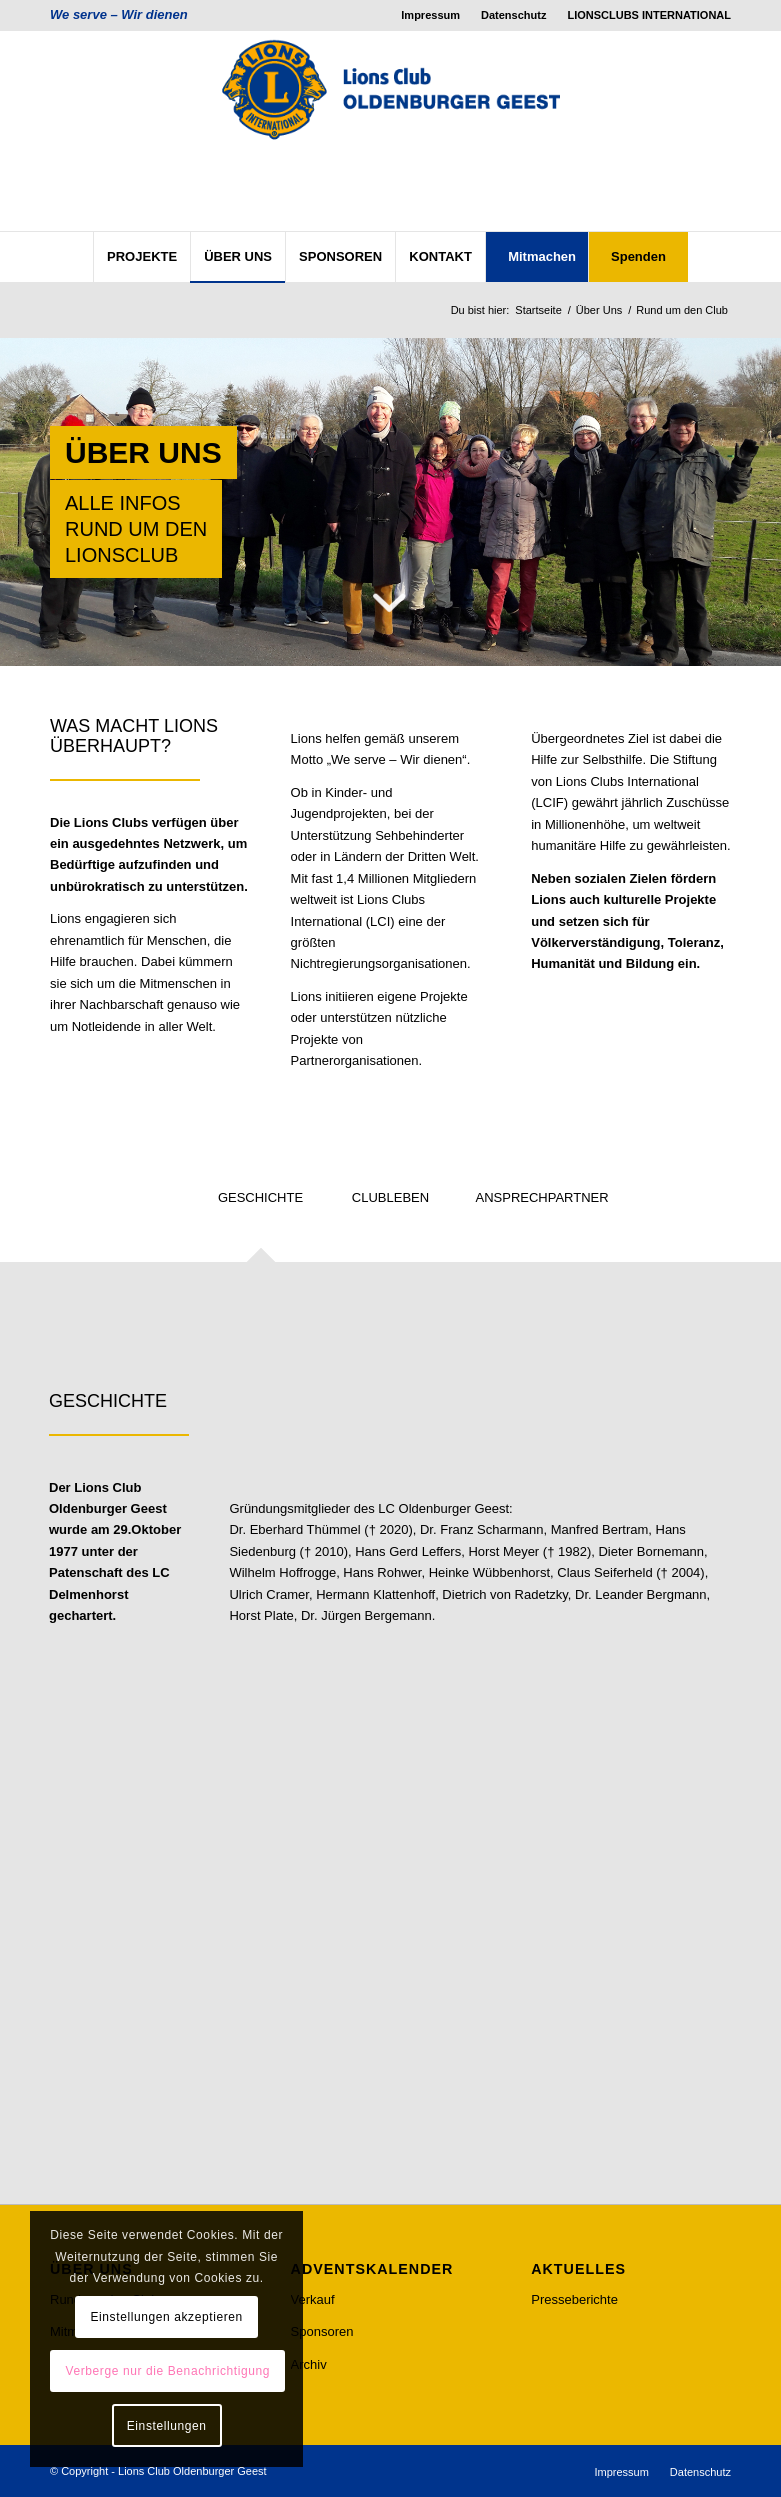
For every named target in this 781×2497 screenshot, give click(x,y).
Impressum (430, 15)
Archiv (309, 2364)
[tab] (261, 1204)
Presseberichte (574, 2299)
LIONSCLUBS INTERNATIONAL (649, 15)
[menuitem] (431, 15)
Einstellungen (167, 2426)
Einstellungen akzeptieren (166, 2317)
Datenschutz (513, 15)
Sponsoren (322, 2331)
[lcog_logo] (390, 131)
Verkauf (313, 2299)
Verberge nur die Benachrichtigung (167, 2371)
